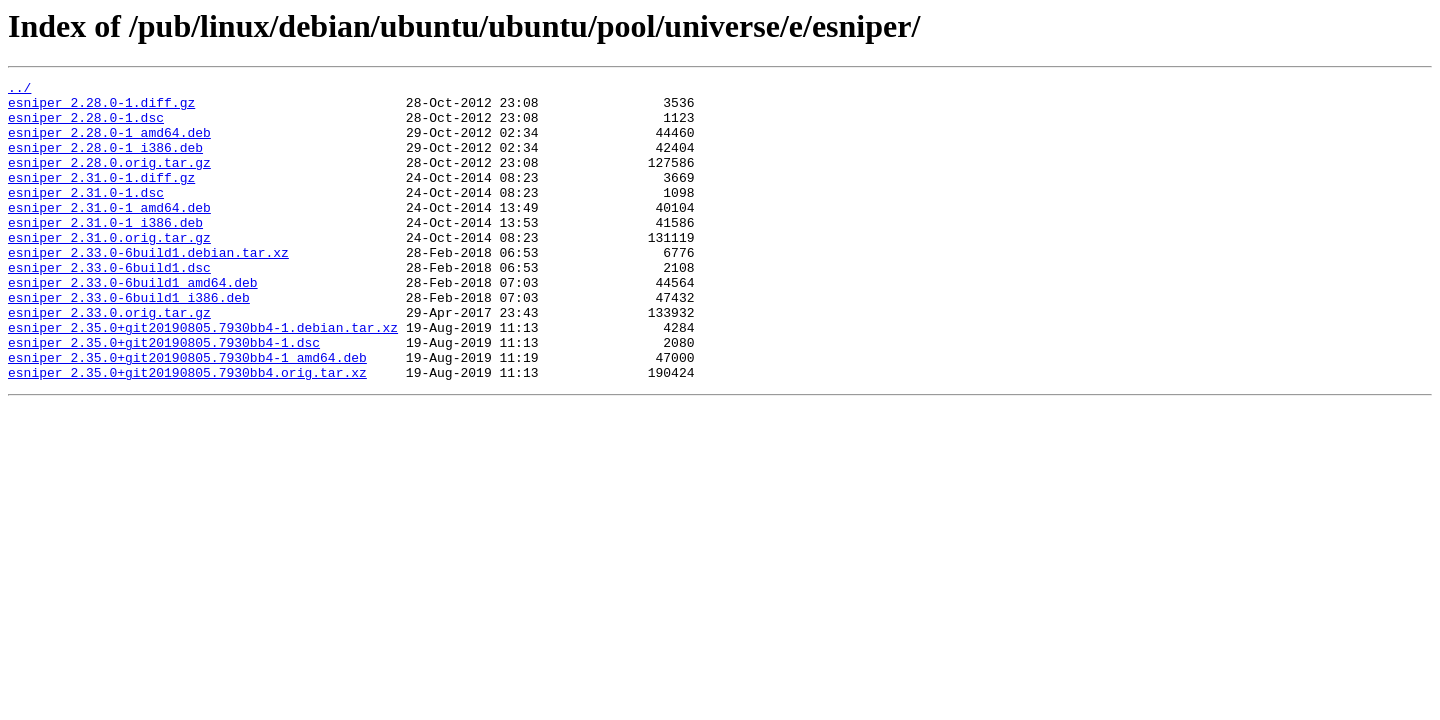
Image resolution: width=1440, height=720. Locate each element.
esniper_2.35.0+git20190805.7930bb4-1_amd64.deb (187, 414)
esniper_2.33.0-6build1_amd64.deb (133, 324)
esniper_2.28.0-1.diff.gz (101, 108)
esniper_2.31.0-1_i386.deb (105, 252)
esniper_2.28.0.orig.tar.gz (109, 180)
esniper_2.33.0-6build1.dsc (109, 306)
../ (19, 90)
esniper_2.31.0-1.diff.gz (101, 198)
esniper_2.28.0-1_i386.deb (105, 162)
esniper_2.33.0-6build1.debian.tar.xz (148, 288)
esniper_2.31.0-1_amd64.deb (109, 234)
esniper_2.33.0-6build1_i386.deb (129, 342)
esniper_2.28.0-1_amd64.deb (109, 144)
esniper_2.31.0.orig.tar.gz (109, 270)
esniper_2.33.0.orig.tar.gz (109, 360)
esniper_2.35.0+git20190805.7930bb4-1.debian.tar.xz (203, 378)
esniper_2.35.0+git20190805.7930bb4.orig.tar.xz (187, 432)
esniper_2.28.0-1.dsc (86, 126)
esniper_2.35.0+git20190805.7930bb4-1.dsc (164, 396)
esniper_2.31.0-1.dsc (86, 216)
